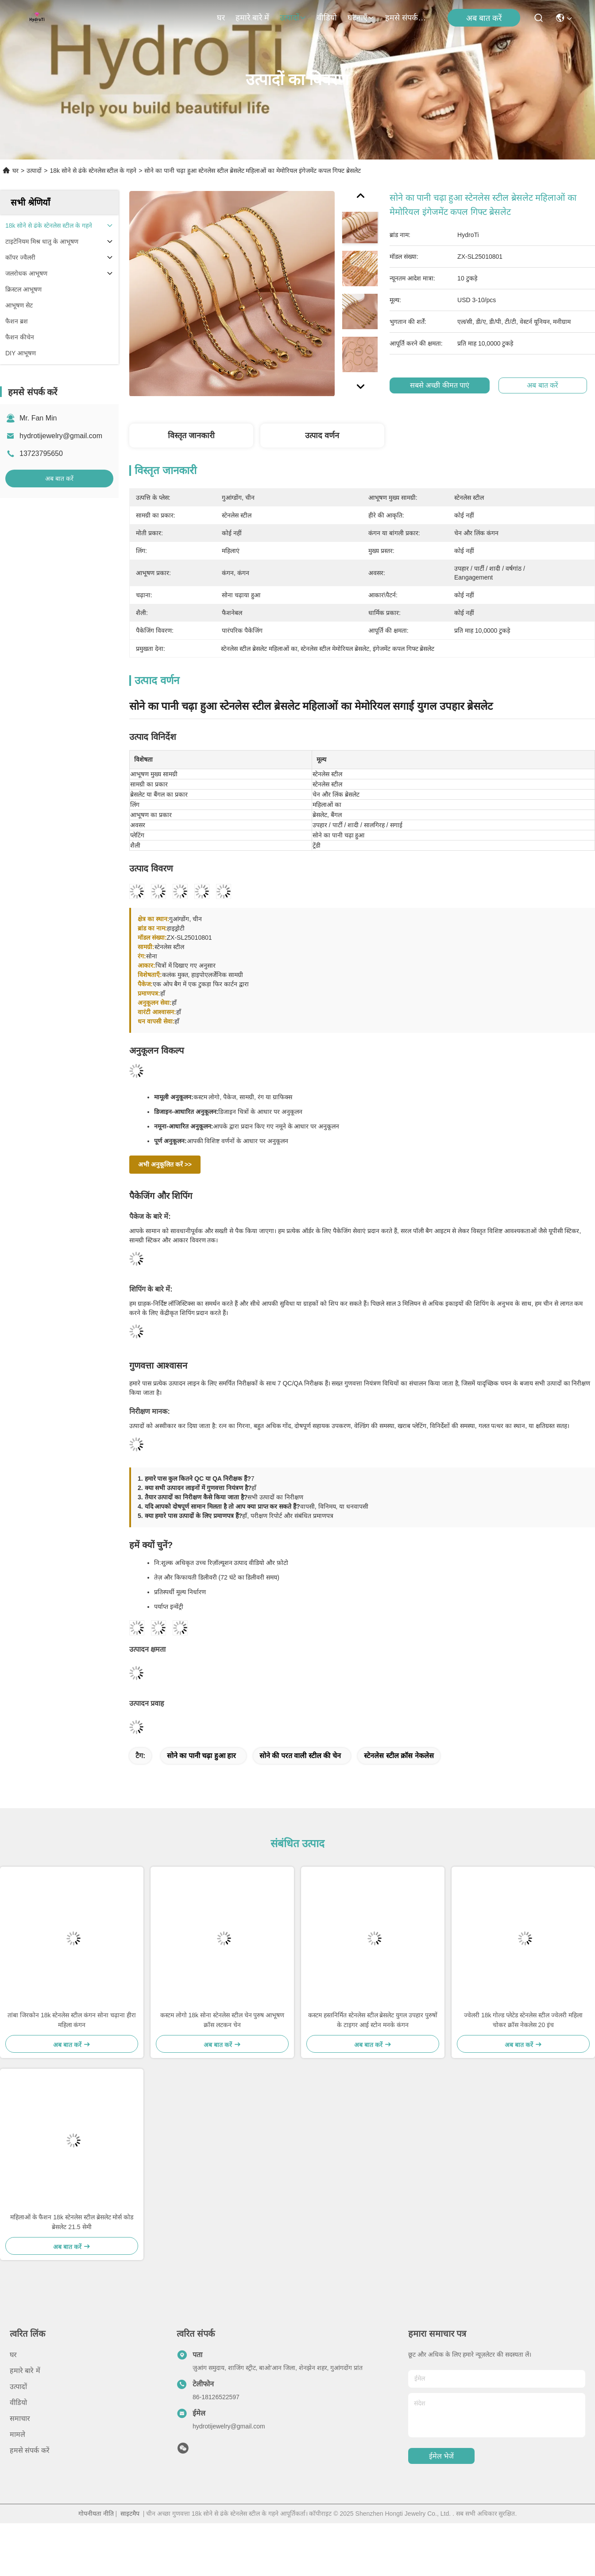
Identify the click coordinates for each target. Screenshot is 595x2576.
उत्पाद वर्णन (322, 435)
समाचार (20, 2418)
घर (221, 17)
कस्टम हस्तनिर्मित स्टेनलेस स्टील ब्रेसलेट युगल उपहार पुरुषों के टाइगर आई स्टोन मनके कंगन (372, 2020)
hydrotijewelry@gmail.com (60, 436)
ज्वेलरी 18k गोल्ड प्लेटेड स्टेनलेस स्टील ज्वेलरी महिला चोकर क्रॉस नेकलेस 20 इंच (523, 2020)
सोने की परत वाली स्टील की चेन (300, 1755)
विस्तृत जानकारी (191, 435)
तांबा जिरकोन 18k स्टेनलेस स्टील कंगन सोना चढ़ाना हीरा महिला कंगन (72, 2020)
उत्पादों (293, 17)
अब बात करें (484, 18)
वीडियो (327, 17)
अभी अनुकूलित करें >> (165, 1164)
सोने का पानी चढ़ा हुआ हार (201, 1755)
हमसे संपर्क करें (406, 17)
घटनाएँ (361, 17)
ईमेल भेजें (441, 2456)
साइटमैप (129, 2513)
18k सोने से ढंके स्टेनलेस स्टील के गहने (93, 170)
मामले (17, 2434)
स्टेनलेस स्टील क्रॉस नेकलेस (398, 1755)
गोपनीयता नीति (96, 2513)
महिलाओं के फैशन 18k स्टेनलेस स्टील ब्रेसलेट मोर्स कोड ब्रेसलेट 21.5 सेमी (72, 2222)
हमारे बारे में (252, 17)
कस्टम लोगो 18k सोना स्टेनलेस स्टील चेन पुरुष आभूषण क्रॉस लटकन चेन (222, 2020)
